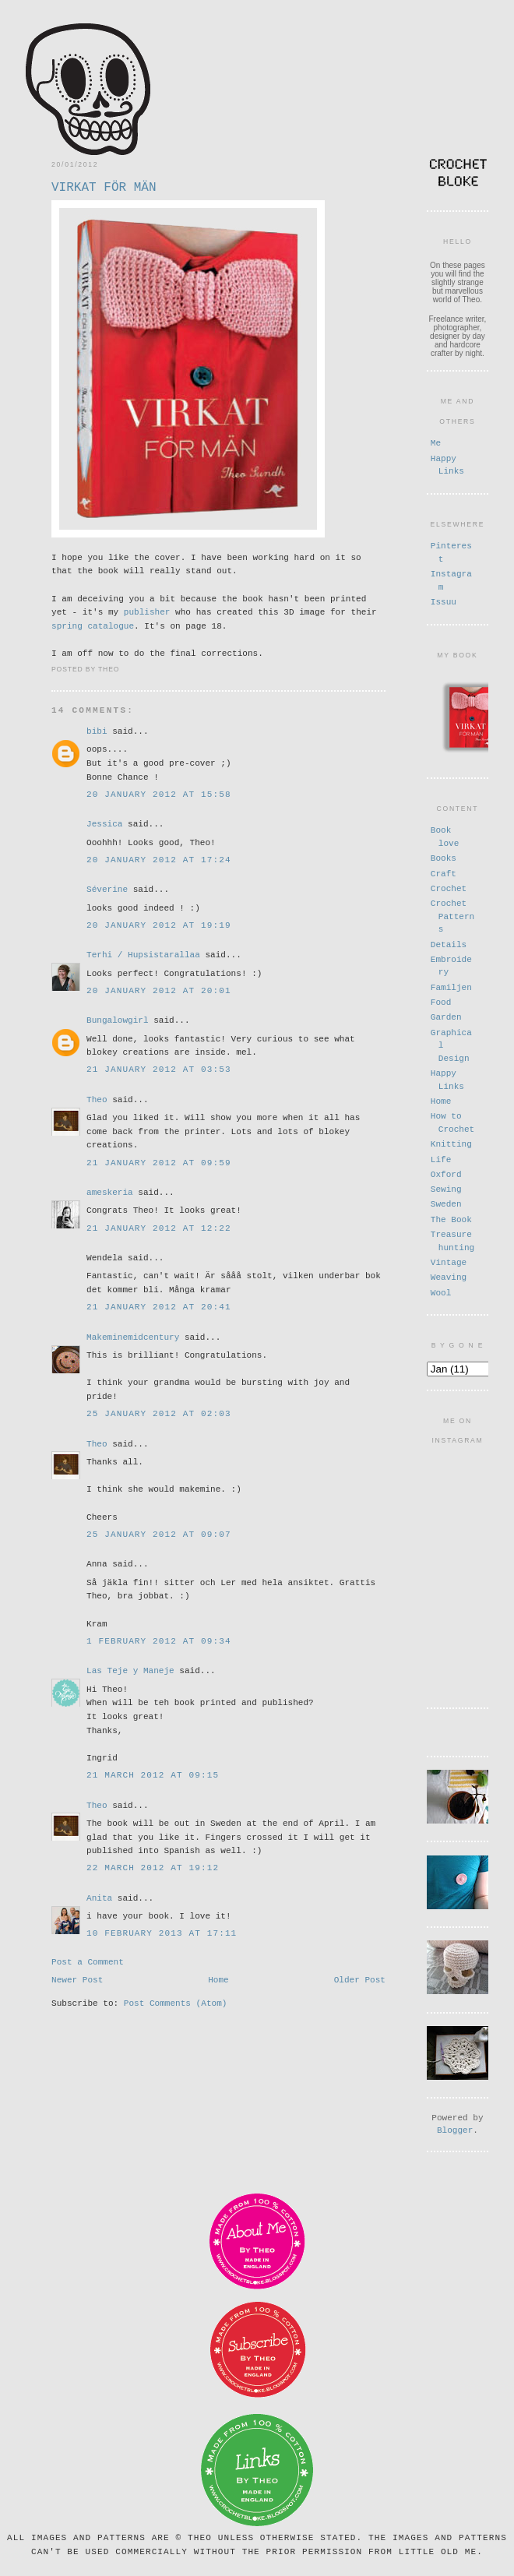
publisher (147, 611)
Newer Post (77, 1982)
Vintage (448, 1261)
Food (441, 1000)
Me (436, 442)
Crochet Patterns (452, 914)
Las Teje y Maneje (130, 1670)
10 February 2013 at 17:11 (161, 1932)
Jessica (104, 823)
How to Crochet (452, 1120)
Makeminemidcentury (132, 1336)
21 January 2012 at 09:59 (158, 1162)
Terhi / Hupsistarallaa (143, 954)
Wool (441, 1291)
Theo (96, 1099)
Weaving (448, 1275)
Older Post (360, 1982)
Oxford (446, 1173)
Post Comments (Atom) (175, 2007)
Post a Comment (87, 1962)
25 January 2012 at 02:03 (158, 1412)
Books (443, 856)
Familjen (451, 986)
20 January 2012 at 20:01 (158, 990)
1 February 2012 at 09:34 (158, 1640)
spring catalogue (92, 625)
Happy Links (447, 464)
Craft (443, 872)
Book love (445, 835)
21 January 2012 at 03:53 (158, 1068)
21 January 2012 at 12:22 (158, 1227)
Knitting (451, 1142)
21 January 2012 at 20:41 (158, 1306)
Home (218, 1982)
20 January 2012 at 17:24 (158, 859)
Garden (446, 1015)
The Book (451, 1218)
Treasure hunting (452, 1239)
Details (448, 943)
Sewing (446, 1187)
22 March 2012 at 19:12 (152, 1867)
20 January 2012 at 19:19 (158, 924)
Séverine (107, 888)
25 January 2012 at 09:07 (158, 1533)
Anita (99, 1897)
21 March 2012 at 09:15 (152, 1774)
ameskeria (109, 1191)
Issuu (443, 601)
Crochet (448, 887)
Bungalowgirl (117, 1019)
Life (441, 1158)
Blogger (455, 2124)
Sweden (446, 1202)
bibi (96, 730)
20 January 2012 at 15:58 (158, 793)
